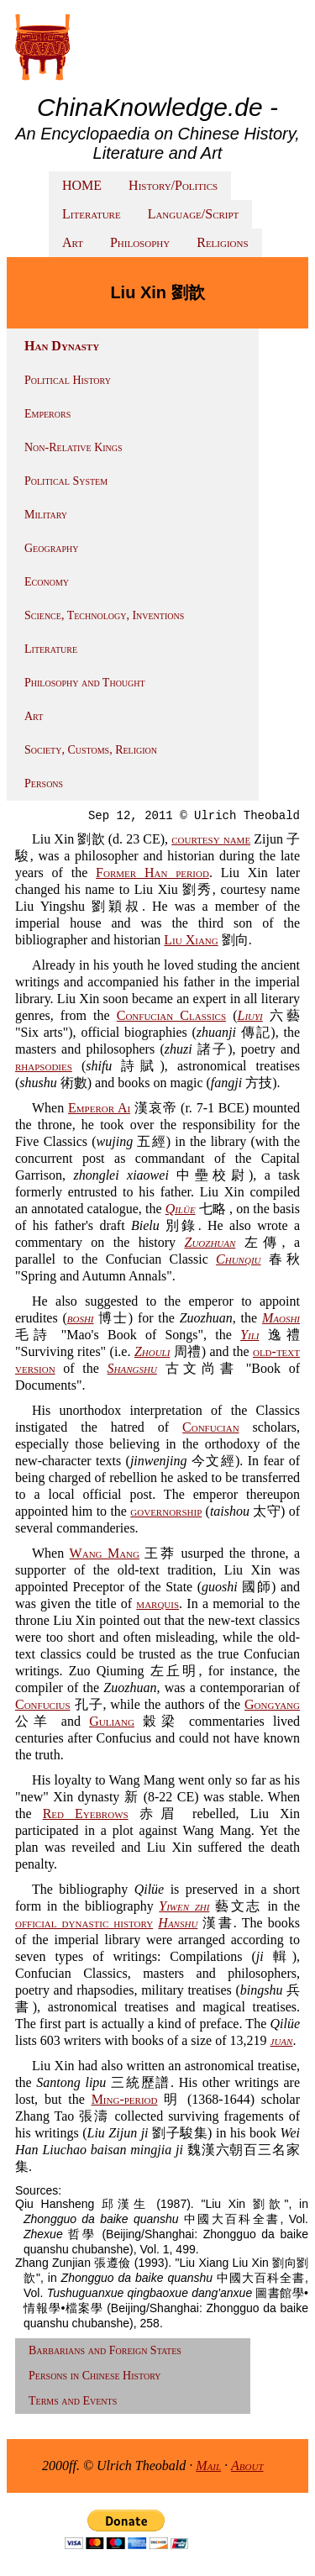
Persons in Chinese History (95, 2375)
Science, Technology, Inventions (104, 615)
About (247, 2465)
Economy (46, 582)
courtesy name (210, 839)
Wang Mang (104, 1553)
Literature (91, 214)
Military (45, 514)
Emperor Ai (99, 1108)
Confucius (43, 1704)
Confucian (210, 1427)
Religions (222, 242)
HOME (82, 185)
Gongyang (272, 1704)
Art (72, 242)
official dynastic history (84, 1923)
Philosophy (140, 242)
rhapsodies (43, 1066)
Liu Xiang (191, 940)
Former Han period (152, 872)
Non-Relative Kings (73, 447)
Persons (43, 783)
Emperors (47, 413)
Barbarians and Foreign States (105, 2350)
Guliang (111, 1721)
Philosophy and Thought (84, 682)
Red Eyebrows (86, 1813)
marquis (157, 1603)
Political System (66, 481)
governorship (166, 1511)
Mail (208, 2465)
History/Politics (173, 185)
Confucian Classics (171, 1015)
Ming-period (125, 2099)
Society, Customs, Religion (90, 750)
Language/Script (193, 214)
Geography (51, 548)
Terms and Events (73, 2401)
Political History (67, 380)
